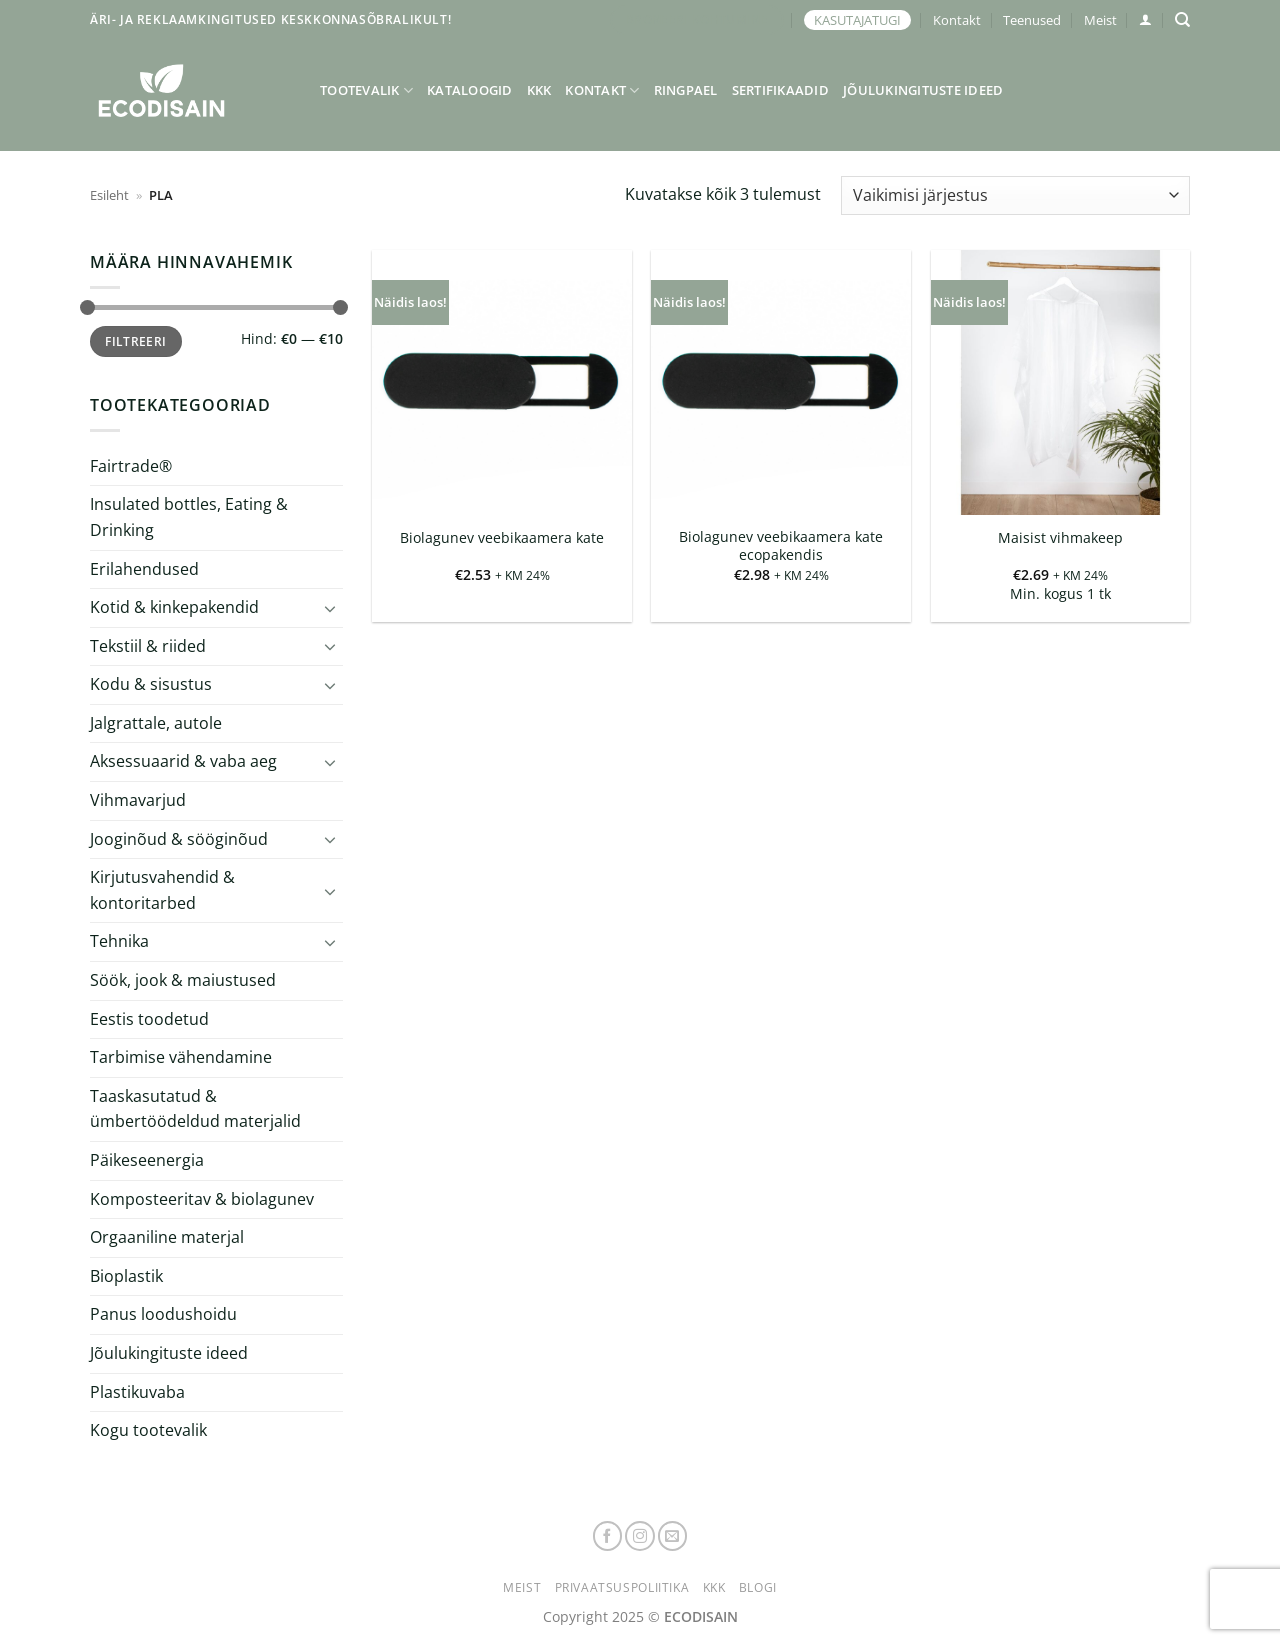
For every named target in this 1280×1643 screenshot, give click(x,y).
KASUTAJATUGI (857, 20)
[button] (1145, 19)
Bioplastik (126, 1276)
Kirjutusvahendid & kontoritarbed (162, 890)
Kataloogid (470, 90)
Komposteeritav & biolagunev (202, 1199)
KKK (539, 90)
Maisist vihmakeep (1060, 538)
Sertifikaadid (780, 90)
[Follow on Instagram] (640, 1536)
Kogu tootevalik (148, 1430)
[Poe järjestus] (1015, 195)
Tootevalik (366, 90)
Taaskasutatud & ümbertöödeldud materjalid (195, 1109)
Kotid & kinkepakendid (174, 607)
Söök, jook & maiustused (183, 980)
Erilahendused (144, 568)
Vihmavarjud (138, 800)
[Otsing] (1182, 20)
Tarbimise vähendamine (181, 1057)
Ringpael (686, 90)
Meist (1100, 20)
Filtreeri (135, 341)
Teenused (1032, 20)
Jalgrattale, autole (156, 723)
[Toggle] (331, 608)
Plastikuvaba (137, 1391)
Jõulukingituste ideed (923, 90)
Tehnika (119, 941)
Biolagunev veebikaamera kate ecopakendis (781, 546)
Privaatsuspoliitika (622, 1587)
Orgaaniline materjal (167, 1237)
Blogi (758, 1587)
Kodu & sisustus (151, 684)
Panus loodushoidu (163, 1314)
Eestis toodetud (149, 1019)
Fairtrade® (131, 466)
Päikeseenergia (147, 1160)
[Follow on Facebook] (608, 1536)
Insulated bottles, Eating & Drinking (189, 517)
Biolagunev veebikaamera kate (502, 538)
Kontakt (957, 20)
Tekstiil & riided (148, 646)
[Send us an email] (673, 1536)
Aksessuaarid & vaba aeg (183, 761)
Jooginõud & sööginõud (179, 839)
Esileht (109, 195)
